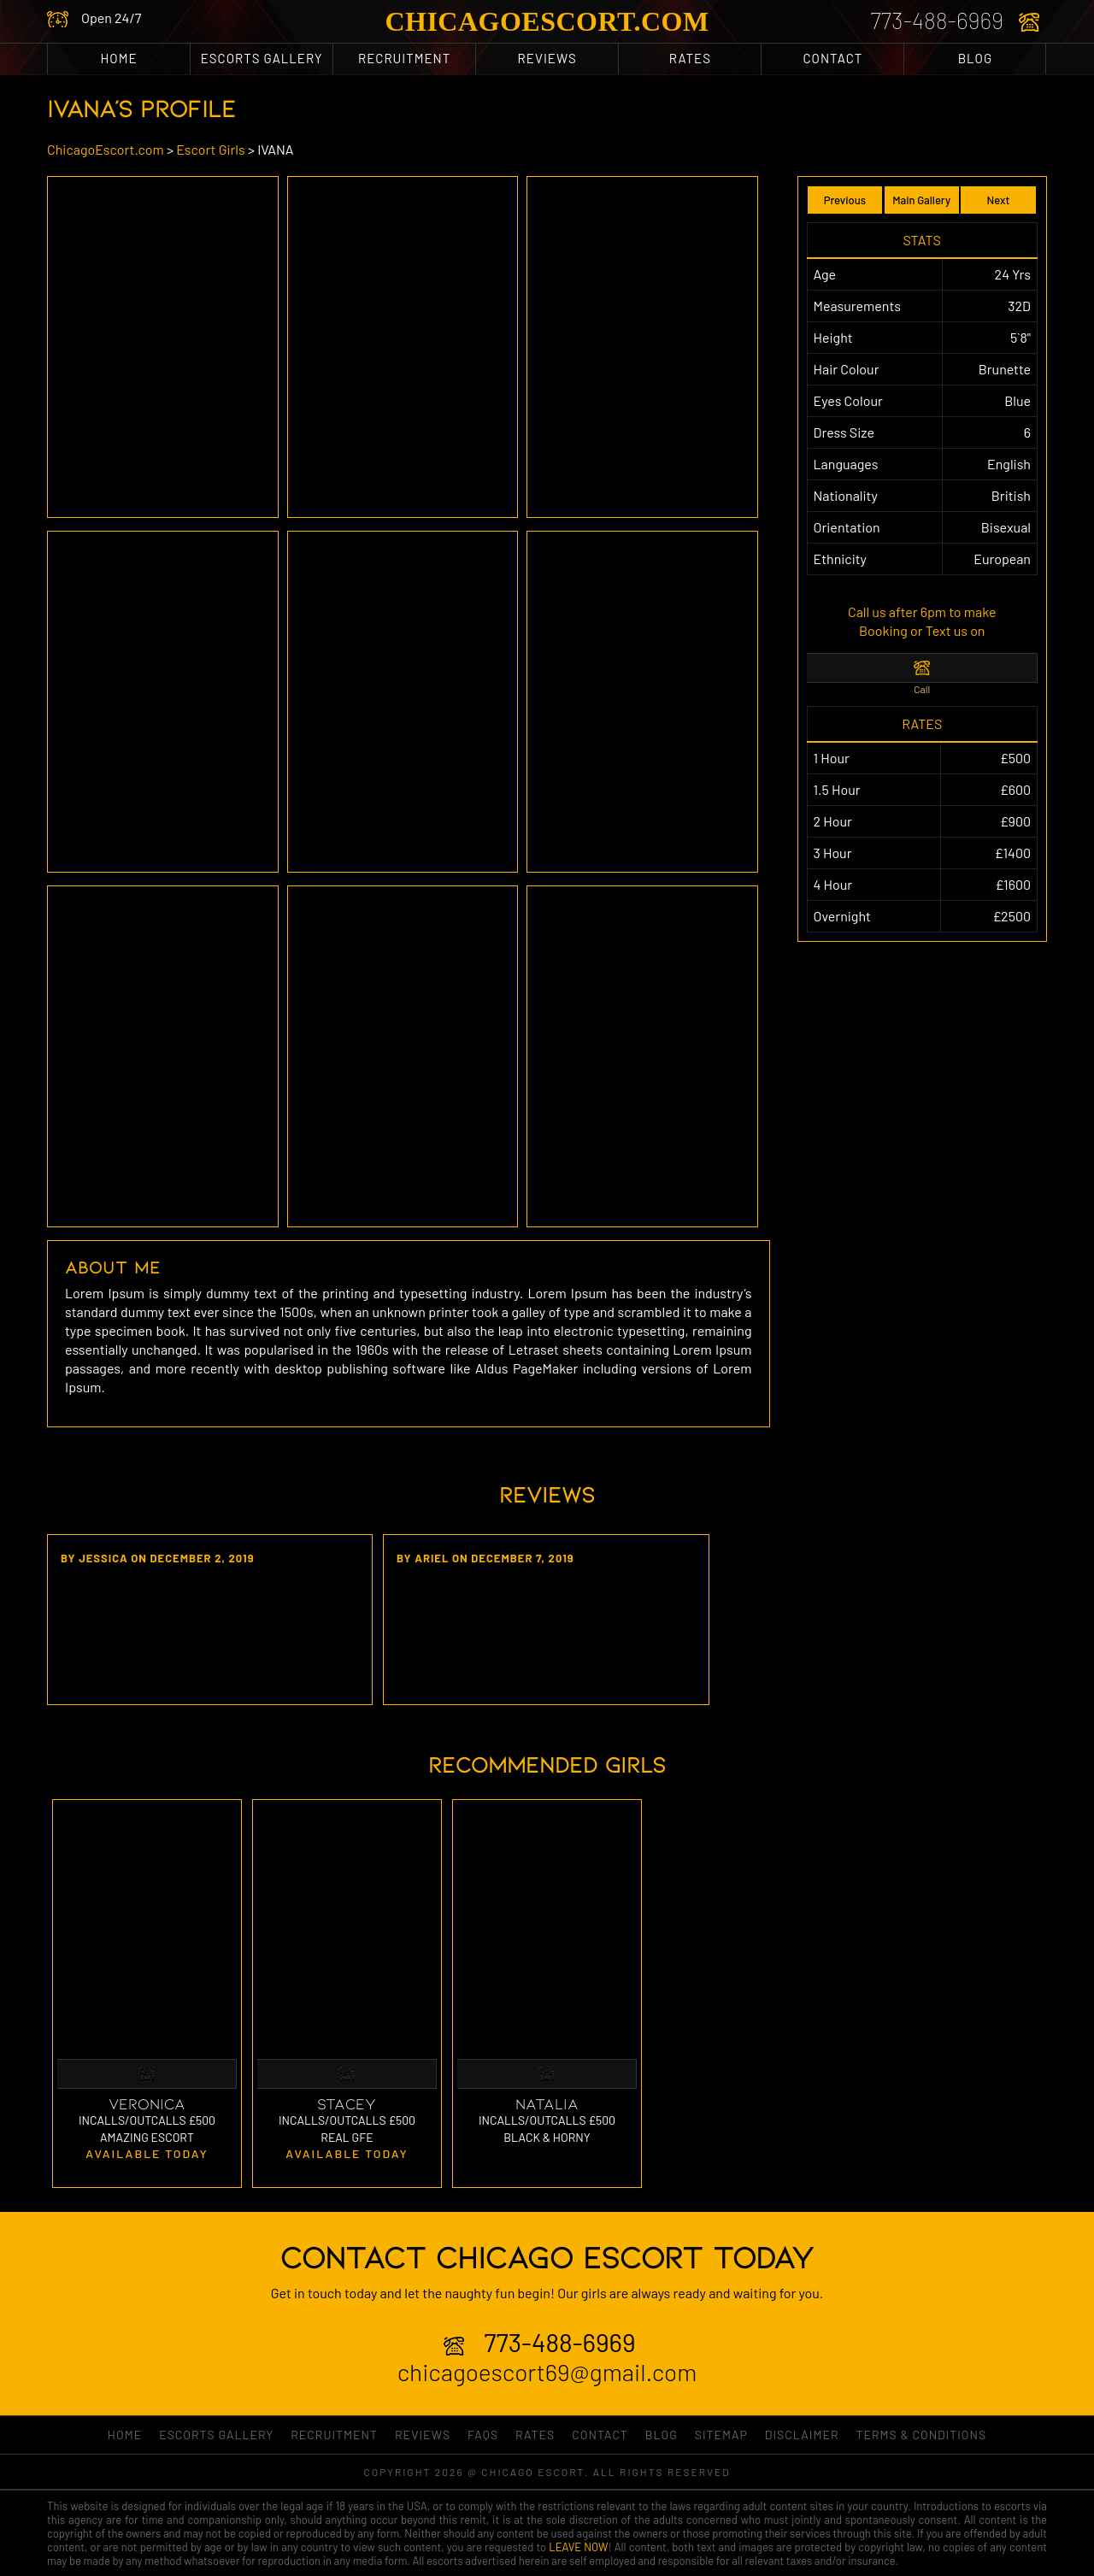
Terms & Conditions (921, 2434)
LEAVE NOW (578, 2547)
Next (998, 200)
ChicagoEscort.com (547, 21)
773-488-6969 (936, 19)
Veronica (147, 2103)
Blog (975, 58)
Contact (832, 58)
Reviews (547, 58)
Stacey (346, 2103)
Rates (690, 58)
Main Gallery (921, 200)
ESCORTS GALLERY (262, 58)
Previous (845, 200)
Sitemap (721, 2434)
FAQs (483, 2434)
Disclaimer (802, 2434)
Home (119, 58)
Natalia (547, 2103)
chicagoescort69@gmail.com (547, 2371)
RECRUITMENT (404, 58)
